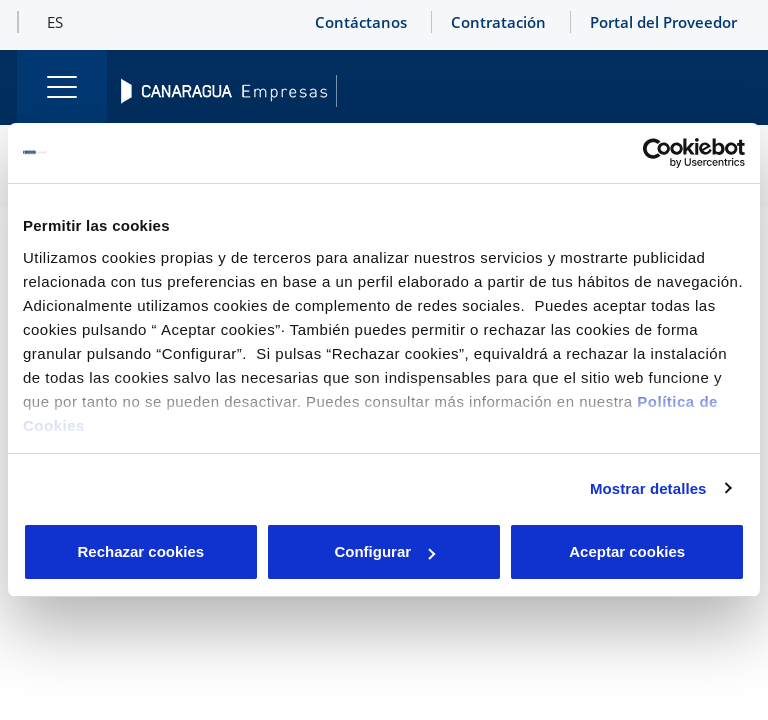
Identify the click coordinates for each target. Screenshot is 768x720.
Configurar (384, 551)
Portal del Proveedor (663, 22)
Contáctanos (361, 22)
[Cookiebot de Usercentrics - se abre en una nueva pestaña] (657, 153)
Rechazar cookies (140, 551)
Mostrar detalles (648, 488)
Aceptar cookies (627, 551)
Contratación (498, 22)
